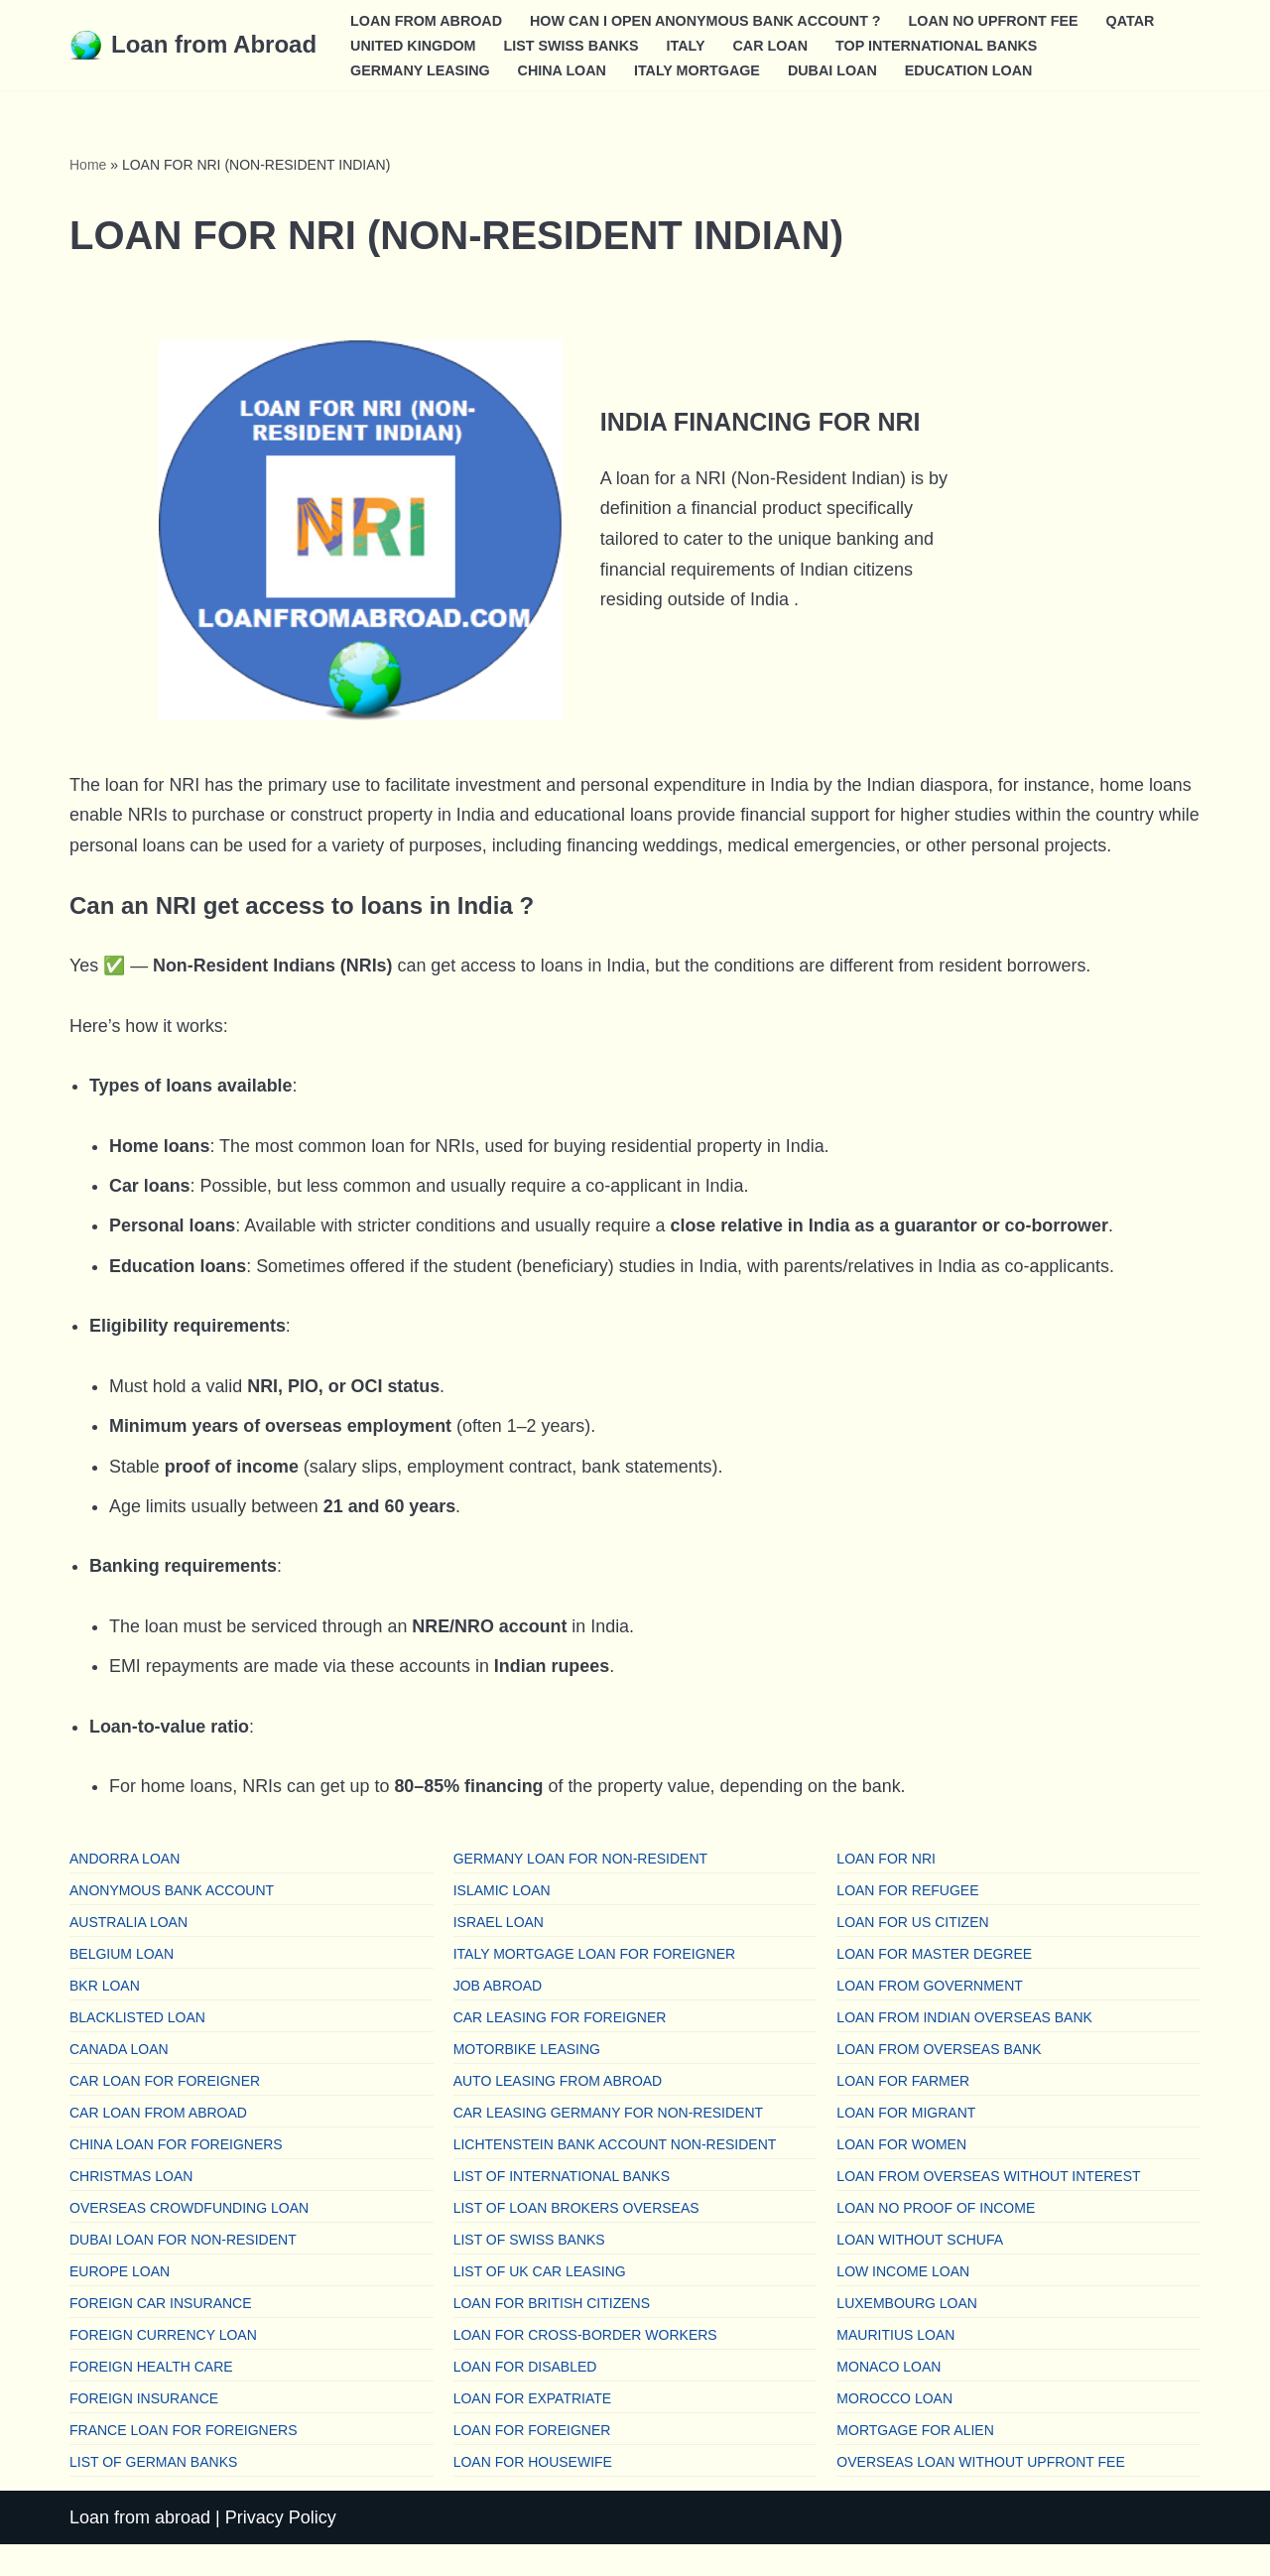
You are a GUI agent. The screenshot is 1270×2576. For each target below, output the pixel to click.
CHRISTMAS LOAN (130, 2207)
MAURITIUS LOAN (895, 2366)
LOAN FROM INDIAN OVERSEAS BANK (964, 2048)
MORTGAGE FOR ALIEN (914, 2461)
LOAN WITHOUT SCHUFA (919, 2270)
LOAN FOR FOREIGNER (532, 2461)
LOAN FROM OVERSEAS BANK (938, 2080)
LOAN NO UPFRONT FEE (996, 20)
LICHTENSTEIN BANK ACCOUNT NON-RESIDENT (615, 2175)
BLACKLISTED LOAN (137, 2048)
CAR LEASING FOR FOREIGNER (560, 2048)
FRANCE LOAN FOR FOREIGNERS (183, 2461)
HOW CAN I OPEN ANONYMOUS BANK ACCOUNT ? (707, 20)
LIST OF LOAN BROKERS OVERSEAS (576, 2239)
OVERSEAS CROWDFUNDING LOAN (189, 2239)
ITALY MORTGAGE (698, 69)
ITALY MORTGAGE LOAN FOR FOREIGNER (594, 1985)
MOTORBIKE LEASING (526, 2080)
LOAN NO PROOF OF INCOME (935, 2239)
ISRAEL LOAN (498, 1953)
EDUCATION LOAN (971, 69)
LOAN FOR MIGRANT (905, 2143)
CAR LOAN (772, 45)
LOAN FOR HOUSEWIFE (532, 2493)
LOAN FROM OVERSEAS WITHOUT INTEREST (988, 2207)
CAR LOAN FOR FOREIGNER (164, 2112)
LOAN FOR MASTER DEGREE (934, 1985)
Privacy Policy (280, 2548)
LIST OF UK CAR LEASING (539, 2302)
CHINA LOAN (562, 69)
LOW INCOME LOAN (902, 2302)
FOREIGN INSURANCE (143, 2429)
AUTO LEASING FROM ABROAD (558, 2112)
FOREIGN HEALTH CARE (151, 2397)
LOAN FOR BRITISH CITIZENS (551, 2334)
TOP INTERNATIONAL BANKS (938, 45)
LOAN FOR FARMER (902, 2112)
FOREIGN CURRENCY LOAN (163, 2366)
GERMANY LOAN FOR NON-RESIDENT (580, 1889)
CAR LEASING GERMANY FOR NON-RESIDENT (608, 2143)
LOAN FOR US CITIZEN (912, 1953)
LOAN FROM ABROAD (426, 20)
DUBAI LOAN (834, 69)
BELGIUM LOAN (121, 1985)
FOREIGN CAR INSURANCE (160, 2334)
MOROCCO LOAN (894, 2429)
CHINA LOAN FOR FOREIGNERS (176, 2175)
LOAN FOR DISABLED (525, 2397)
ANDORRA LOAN (124, 1889)
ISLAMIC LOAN (502, 1921)
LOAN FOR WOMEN (901, 2175)
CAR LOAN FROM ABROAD (158, 2143)
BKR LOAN (104, 2016)
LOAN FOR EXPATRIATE (532, 2429)
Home (87, 165)
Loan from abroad (139, 2548)
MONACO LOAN (888, 2397)
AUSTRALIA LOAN (128, 1953)
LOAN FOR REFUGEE (907, 1921)
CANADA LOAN (119, 2080)
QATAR (1133, 20)
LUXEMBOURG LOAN (906, 2334)
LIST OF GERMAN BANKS (153, 2493)
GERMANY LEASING (420, 69)
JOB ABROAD (497, 2016)
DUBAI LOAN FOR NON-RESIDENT (183, 2270)
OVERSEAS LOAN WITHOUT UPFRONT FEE (980, 2493)
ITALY (687, 45)
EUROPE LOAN (119, 2302)
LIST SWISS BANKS (572, 45)
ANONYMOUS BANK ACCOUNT (171, 1921)
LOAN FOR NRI (886, 1889)
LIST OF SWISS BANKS (529, 2270)
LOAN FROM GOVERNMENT (929, 2016)
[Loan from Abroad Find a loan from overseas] (193, 45)
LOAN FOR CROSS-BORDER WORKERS (585, 2366)
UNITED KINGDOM (413, 45)
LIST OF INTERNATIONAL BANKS (561, 2207)
